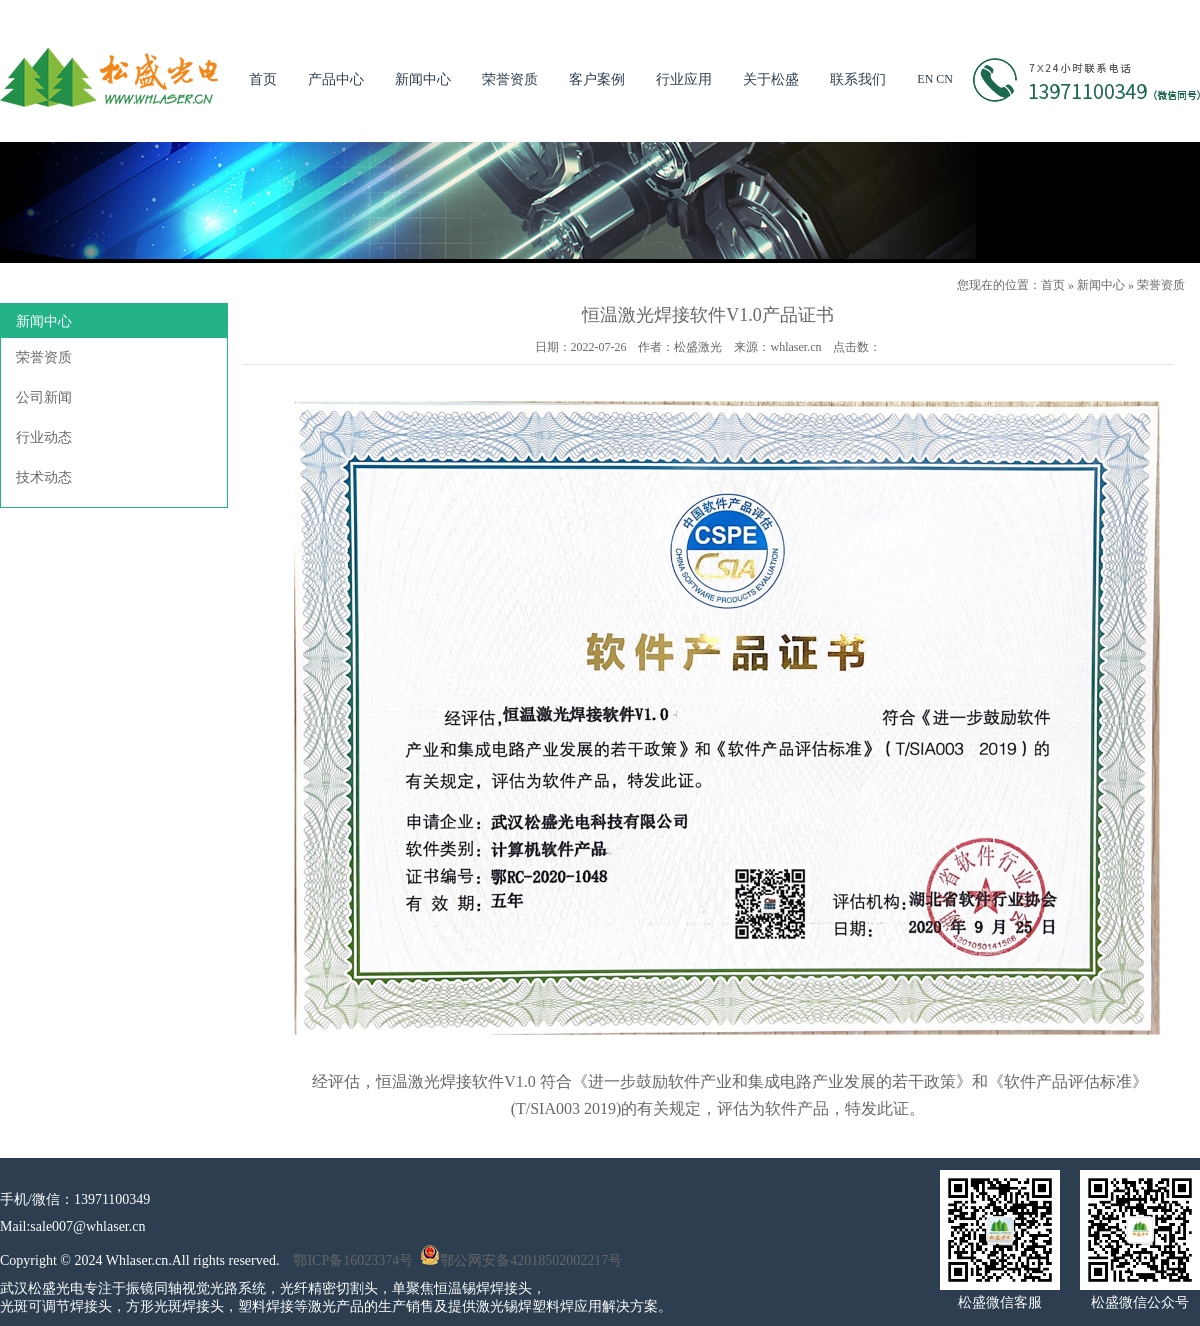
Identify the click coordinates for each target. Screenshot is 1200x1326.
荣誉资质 (510, 79)
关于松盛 (771, 79)
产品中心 (336, 79)
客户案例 (597, 79)
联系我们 (858, 79)
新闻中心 (423, 79)
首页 (263, 79)
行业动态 (44, 437)
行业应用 (684, 79)
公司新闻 (44, 397)
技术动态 (44, 477)
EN (925, 79)
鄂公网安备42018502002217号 (521, 1260)
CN (944, 79)
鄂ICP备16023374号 (353, 1260)
